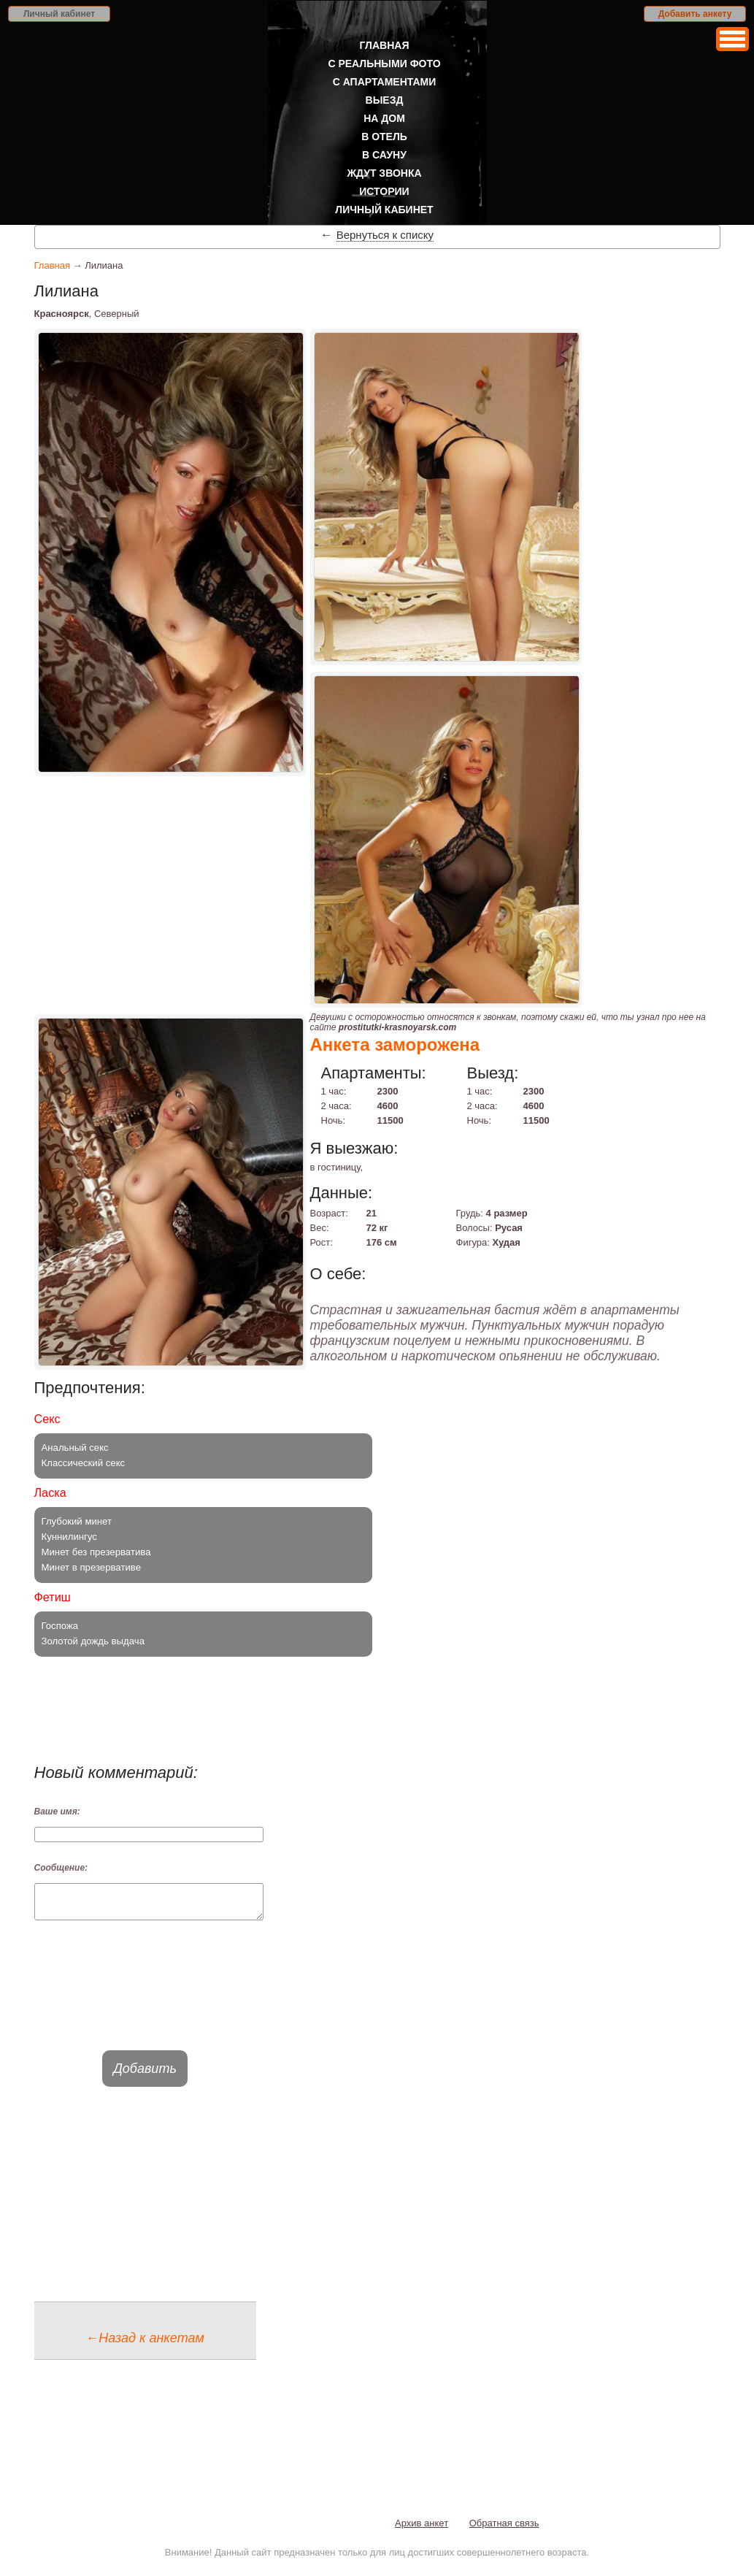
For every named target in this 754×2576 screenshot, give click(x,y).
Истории (384, 191)
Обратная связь (504, 2529)
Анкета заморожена (395, 1044)
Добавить (145, 2075)
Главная (384, 45)
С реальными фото (384, 63)
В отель (384, 136)
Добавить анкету (695, 14)
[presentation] (145, 1998)
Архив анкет (421, 2529)
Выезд (385, 100)
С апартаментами (384, 82)
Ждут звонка (384, 173)
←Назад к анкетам (144, 2344)
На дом (384, 118)
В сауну (384, 155)
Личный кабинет (59, 14)
